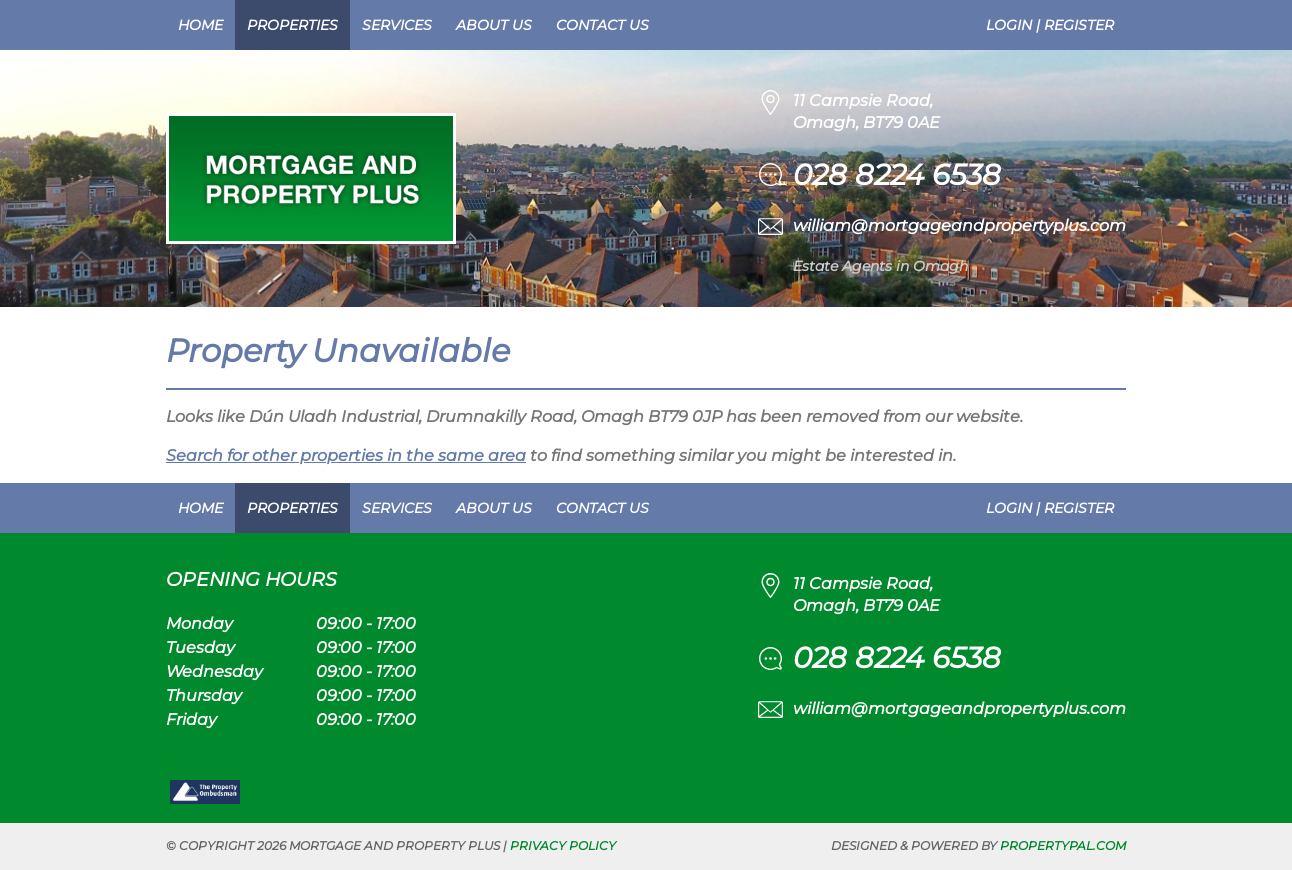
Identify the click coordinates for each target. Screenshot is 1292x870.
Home (200, 25)
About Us (494, 25)
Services (397, 25)
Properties (292, 25)
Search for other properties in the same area (346, 455)
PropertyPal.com (1063, 845)
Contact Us (602, 25)
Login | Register (1050, 25)
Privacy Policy (563, 845)
